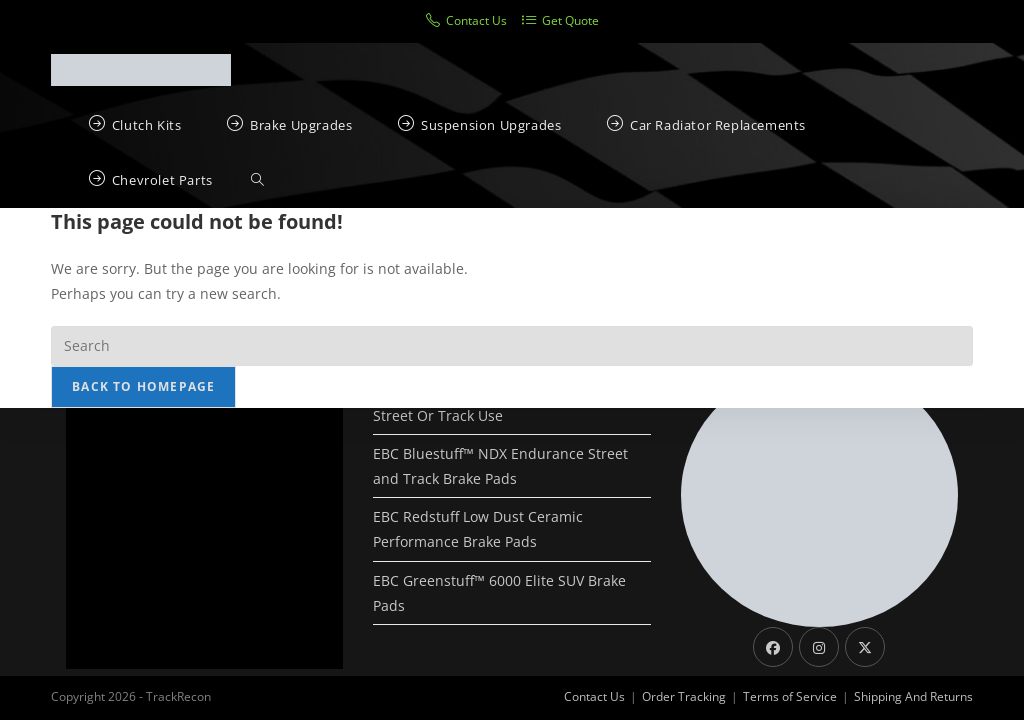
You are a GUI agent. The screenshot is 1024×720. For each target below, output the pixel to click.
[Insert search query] (512, 346)
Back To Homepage (143, 386)
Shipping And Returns (913, 696)
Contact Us (594, 696)
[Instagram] (819, 647)
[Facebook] (773, 647)
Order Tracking (684, 696)
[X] (865, 647)
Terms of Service (790, 696)
